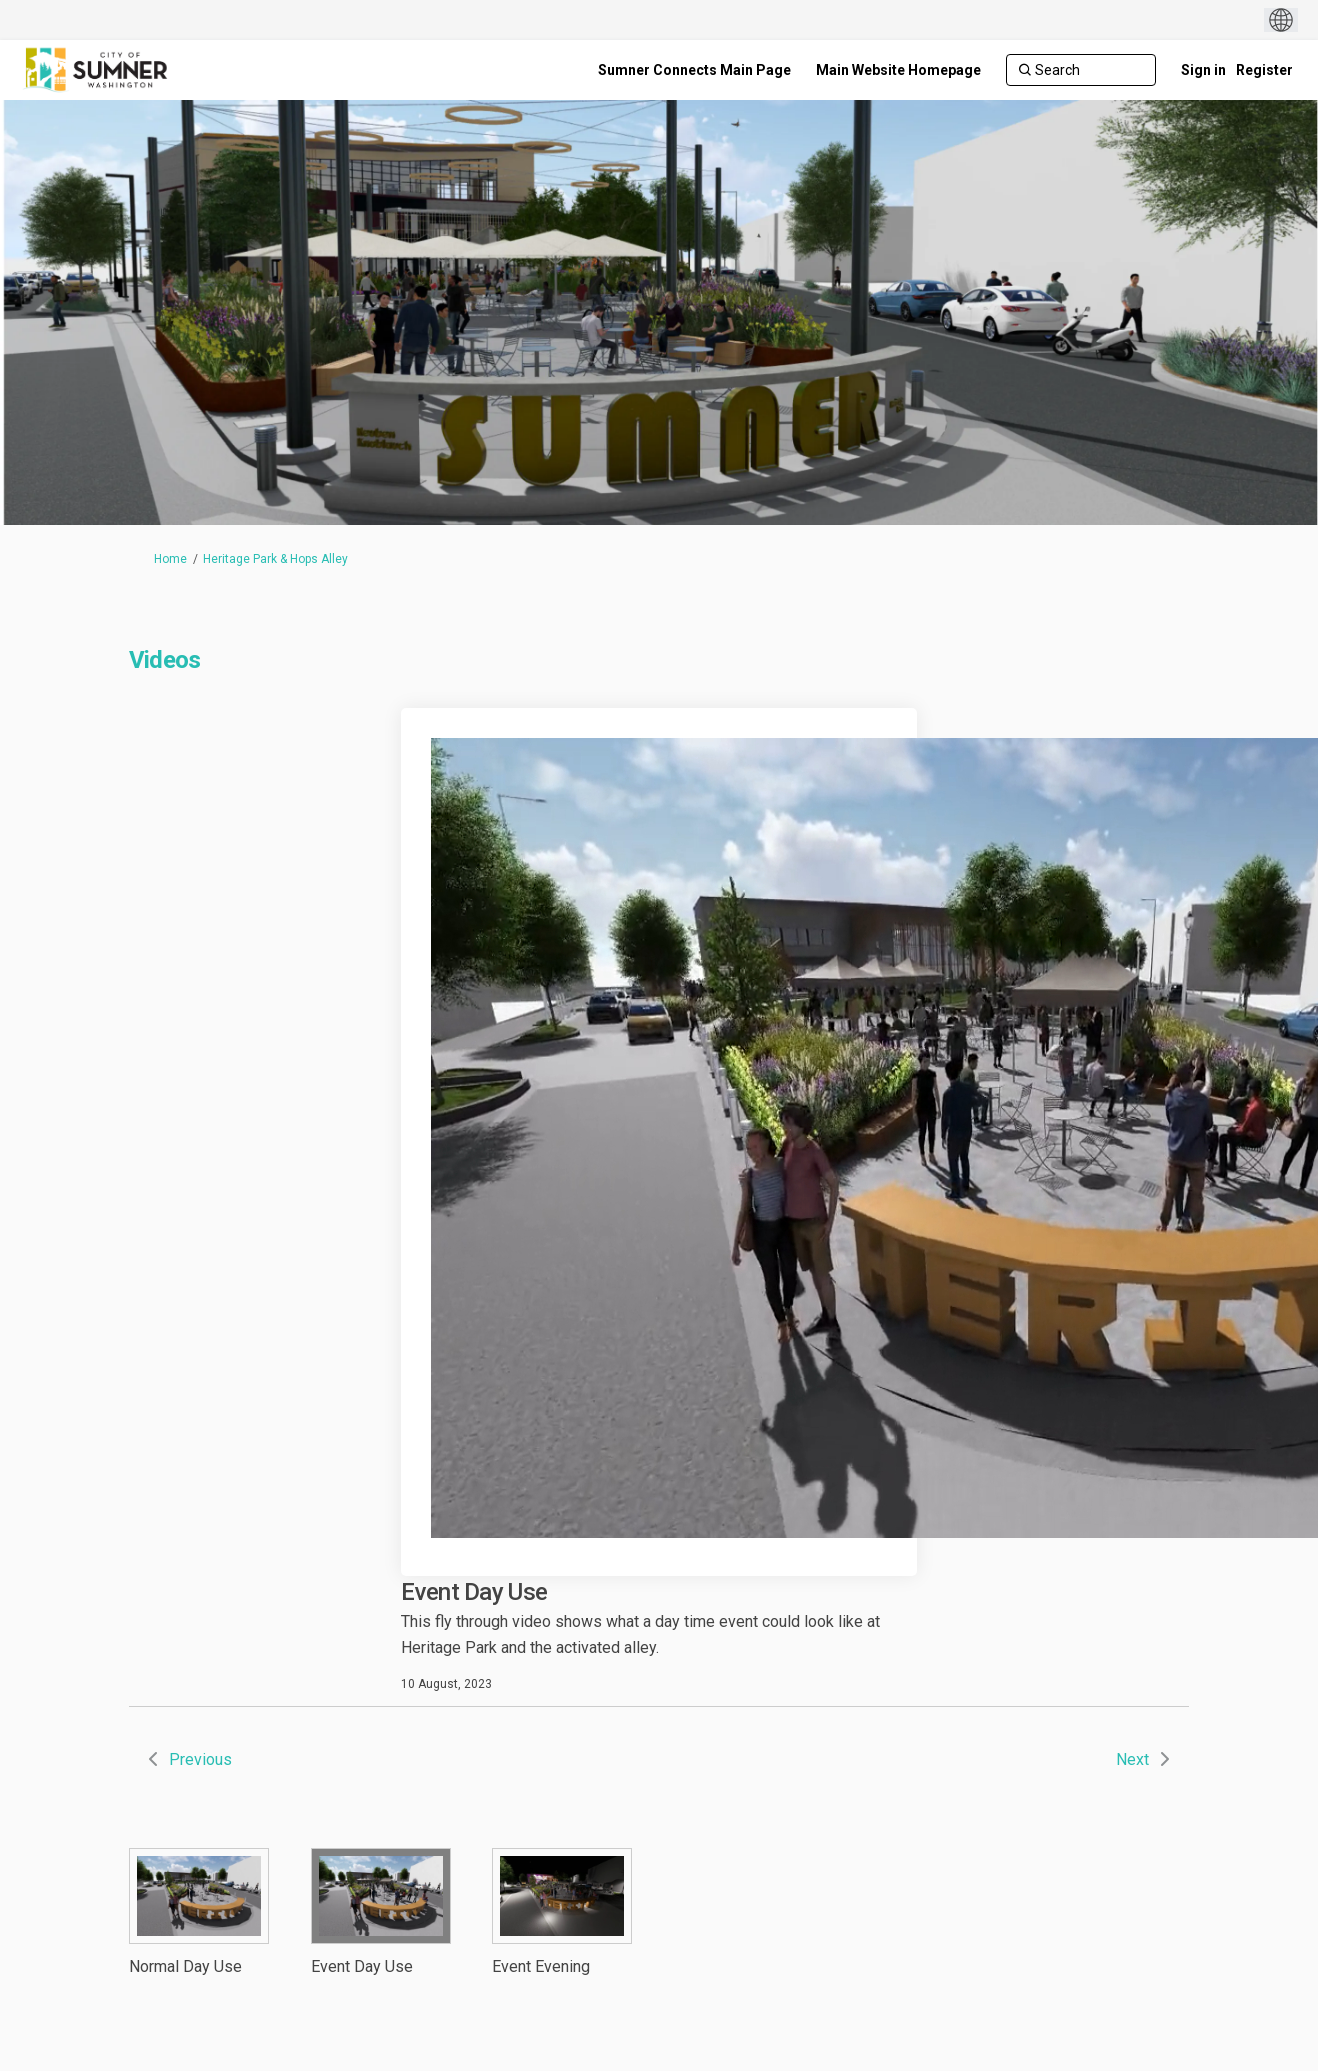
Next (1132, 1759)
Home (170, 559)
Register (1264, 70)
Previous (200, 1759)
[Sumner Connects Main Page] (694, 70)
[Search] (1081, 70)
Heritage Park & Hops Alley (275, 559)
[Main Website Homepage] (898, 70)
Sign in (1203, 70)
